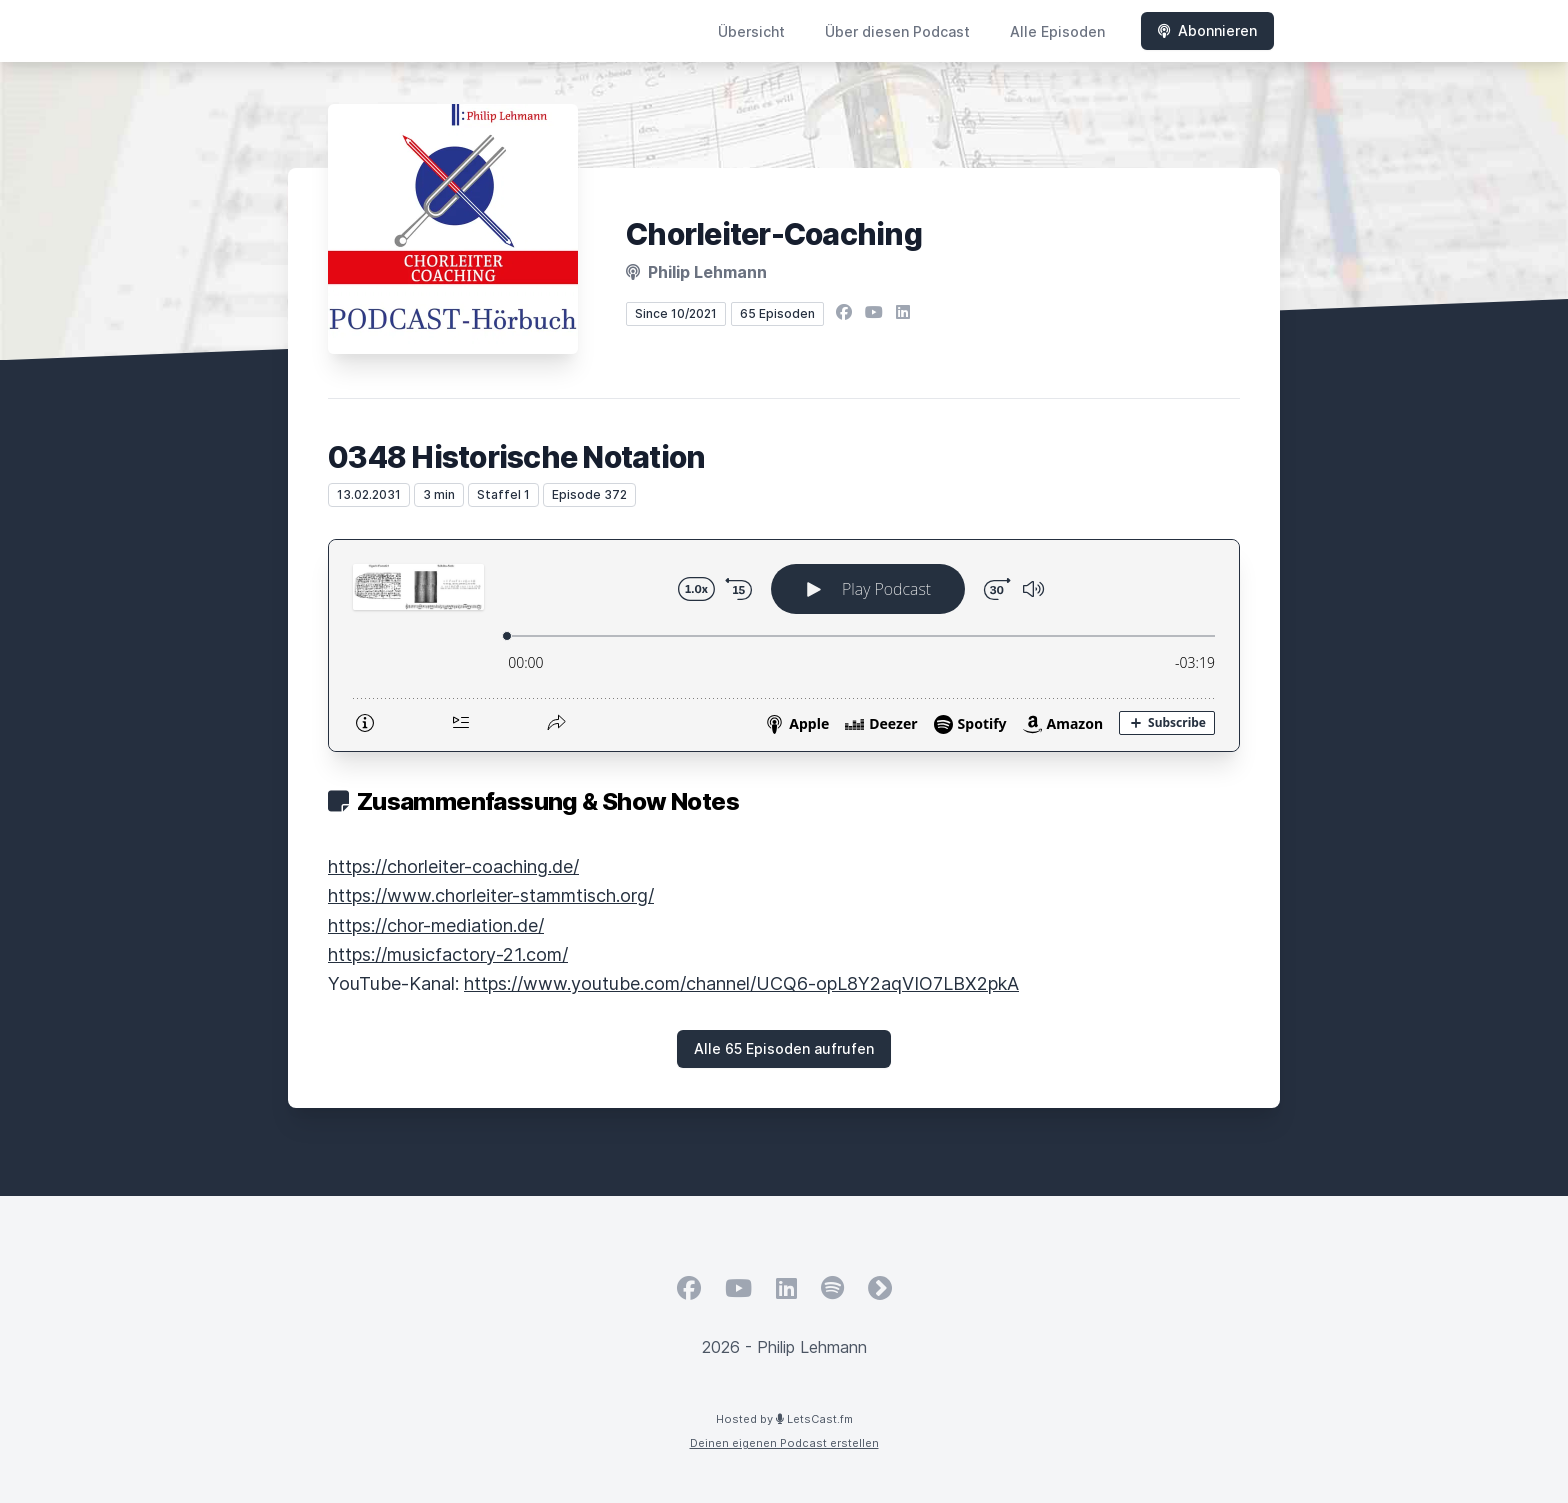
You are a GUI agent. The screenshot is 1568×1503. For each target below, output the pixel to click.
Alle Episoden (1057, 31)
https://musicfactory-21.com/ (448, 954)
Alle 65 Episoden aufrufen (784, 1048)
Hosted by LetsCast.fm (784, 1419)
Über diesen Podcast (897, 31)
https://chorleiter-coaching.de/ (453, 866)
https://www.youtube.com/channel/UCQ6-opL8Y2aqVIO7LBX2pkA (741, 983)
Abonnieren (1207, 30)
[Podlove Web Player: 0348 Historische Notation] (784, 645)
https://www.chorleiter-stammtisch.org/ (491, 895)
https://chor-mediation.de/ (436, 925)
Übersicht (751, 31)
